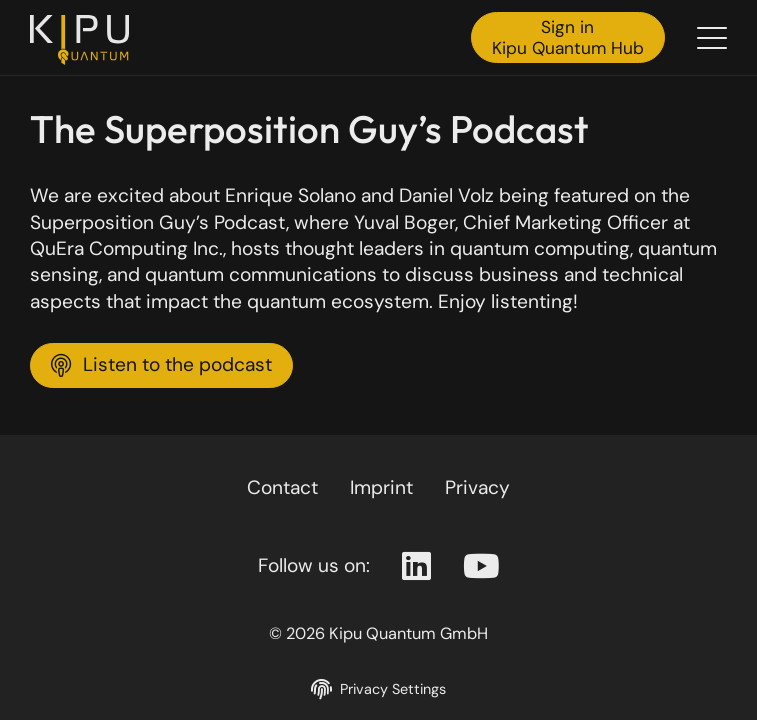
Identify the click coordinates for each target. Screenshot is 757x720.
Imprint (381, 487)
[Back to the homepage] (85, 40)
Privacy (477, 487)
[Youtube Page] (481, 567)
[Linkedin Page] (416, 567)
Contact (282, 487)
